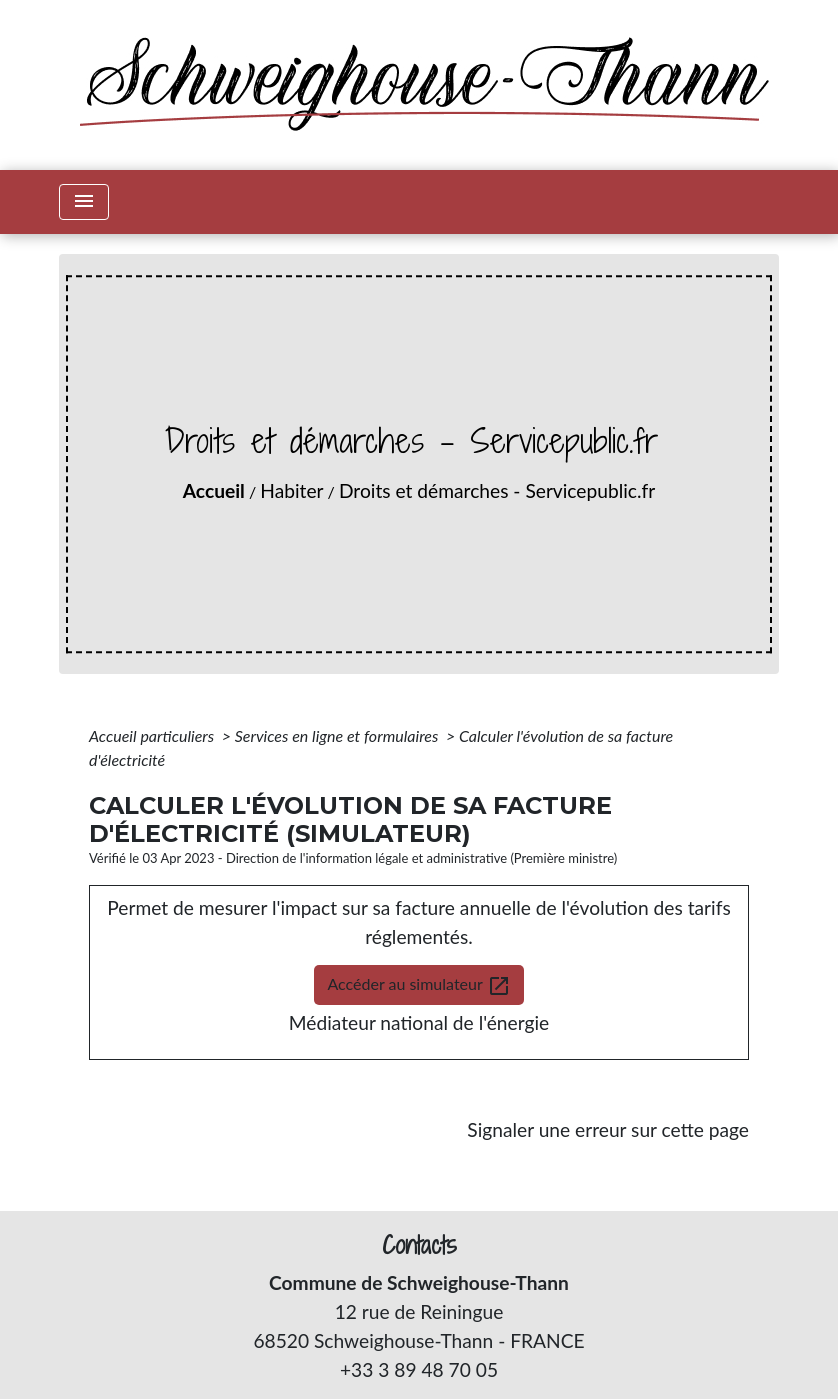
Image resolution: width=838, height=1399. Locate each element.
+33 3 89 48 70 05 (419, 1369)
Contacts (419, 1245)
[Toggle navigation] (84, 202)
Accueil (214, 490)
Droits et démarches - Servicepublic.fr (497, 490)
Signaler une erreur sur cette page (608, 1129)
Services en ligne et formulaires (338, 735)
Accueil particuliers (153, 735)
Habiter (291, 490)
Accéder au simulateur (418, 986)
